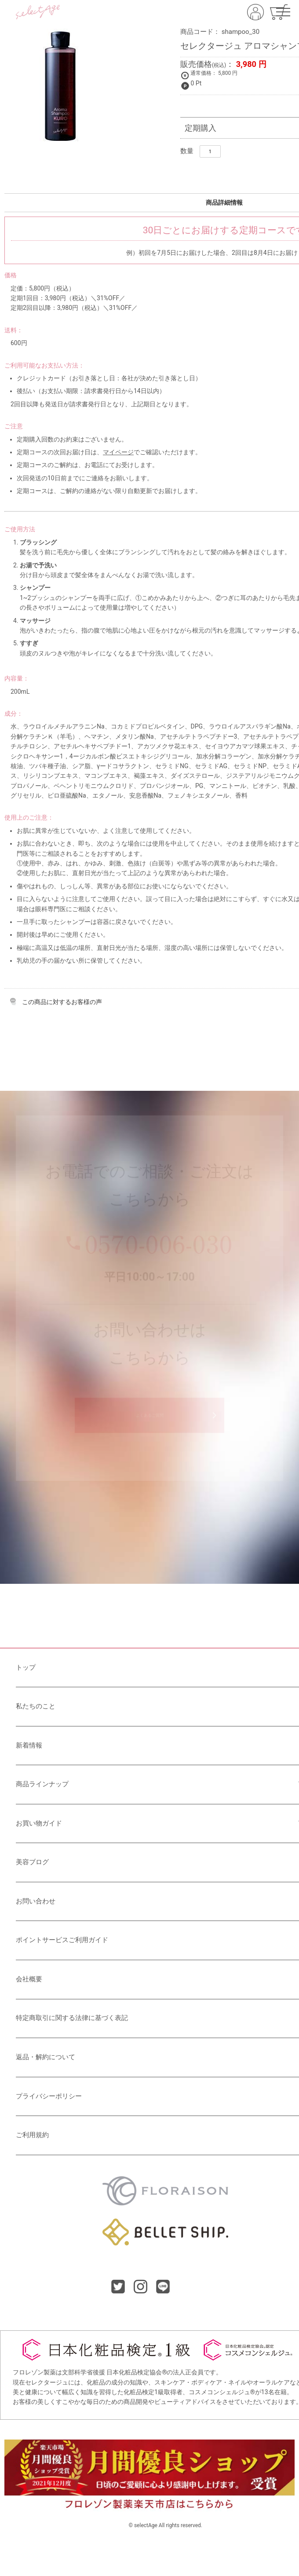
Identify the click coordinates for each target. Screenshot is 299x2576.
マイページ (118, 452)
